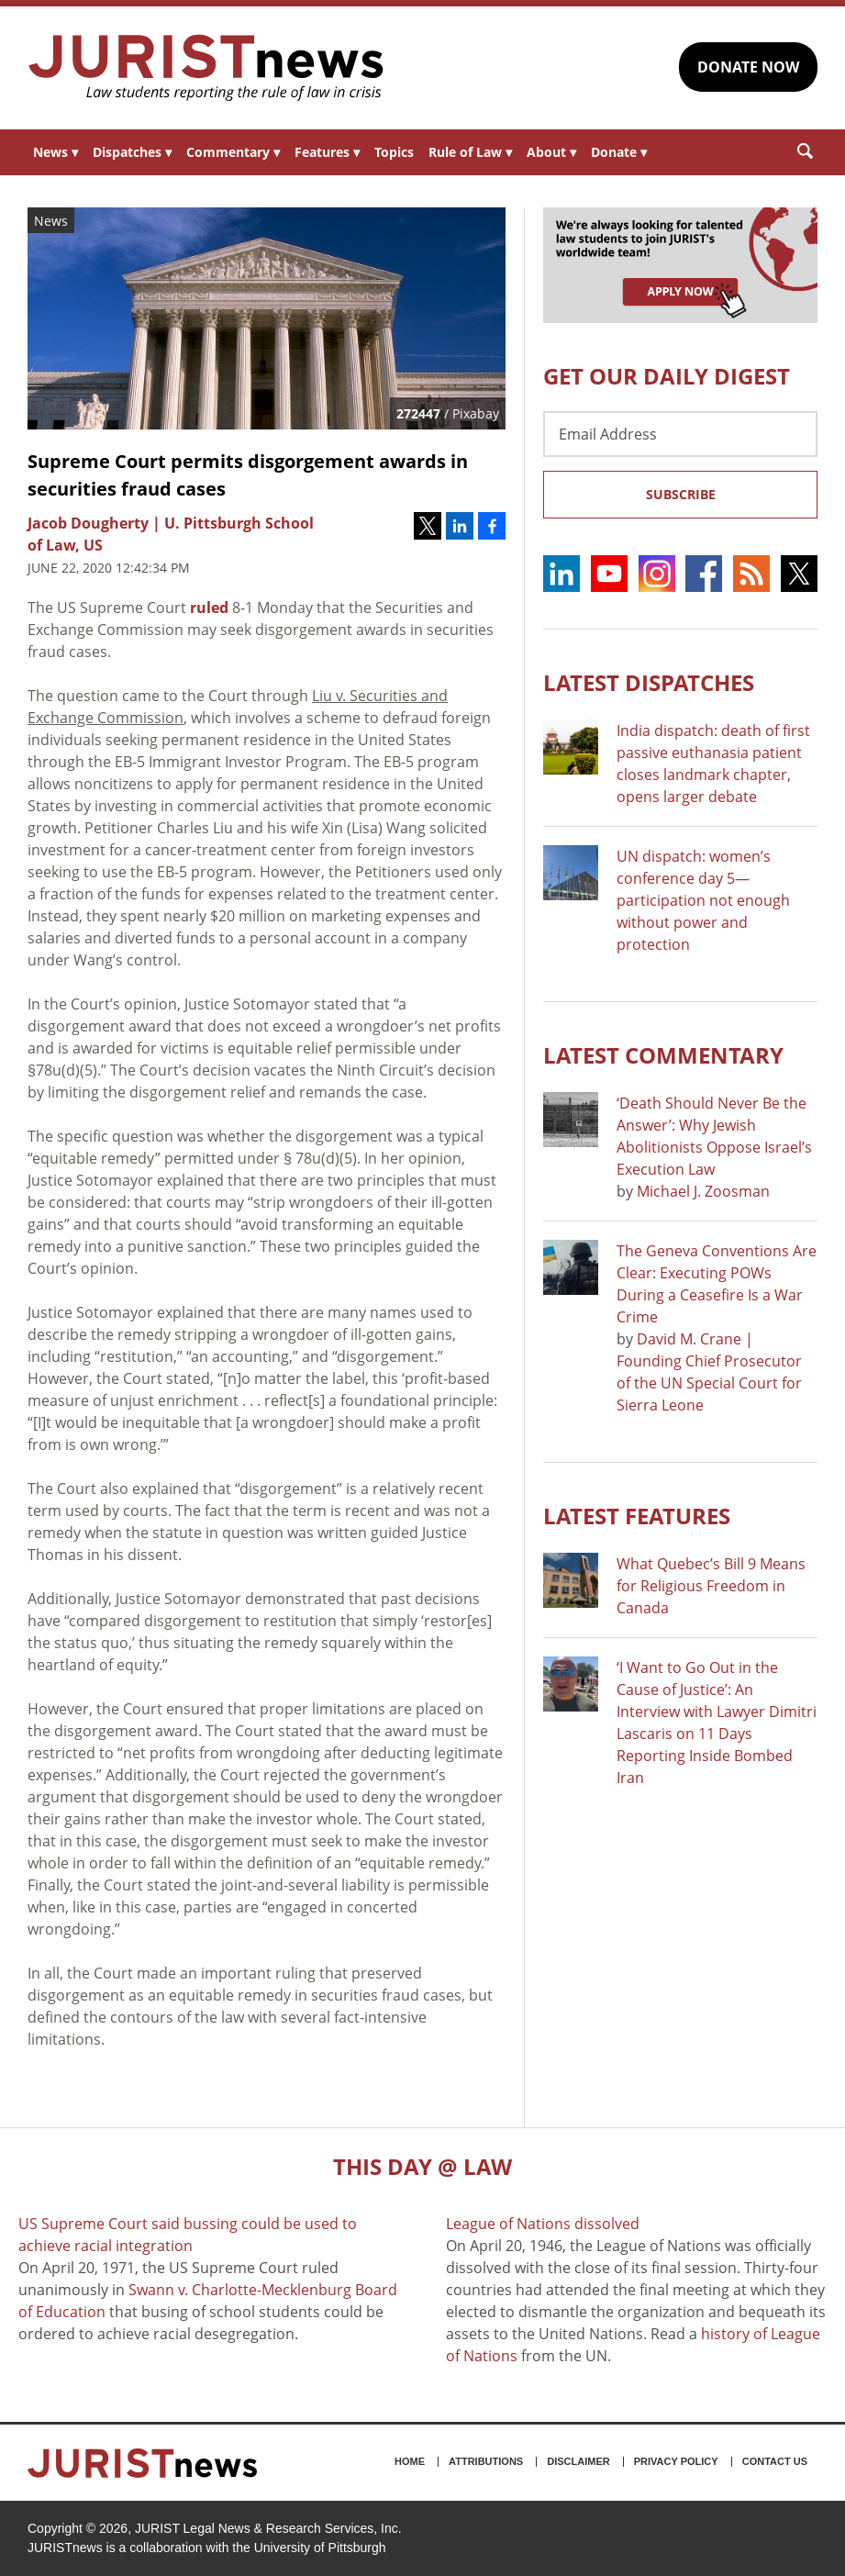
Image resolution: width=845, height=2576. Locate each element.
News (55, 152)
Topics (394, 152)
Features (327, 152)
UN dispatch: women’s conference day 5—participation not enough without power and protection (703, 900)
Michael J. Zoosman (703, 1191)
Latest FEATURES (636, 1515)
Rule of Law (470, 152)
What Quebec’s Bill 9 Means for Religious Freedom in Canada (711, 1586)
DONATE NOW (748, 67)
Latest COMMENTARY (663, 1055)
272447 (418, 413)
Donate (619, 152)
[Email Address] (680, 434)
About (551, 152)
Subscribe (681, 494)
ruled (209, 607)
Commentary (233, 152)
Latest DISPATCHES (648, 682)
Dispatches (132, 152)
